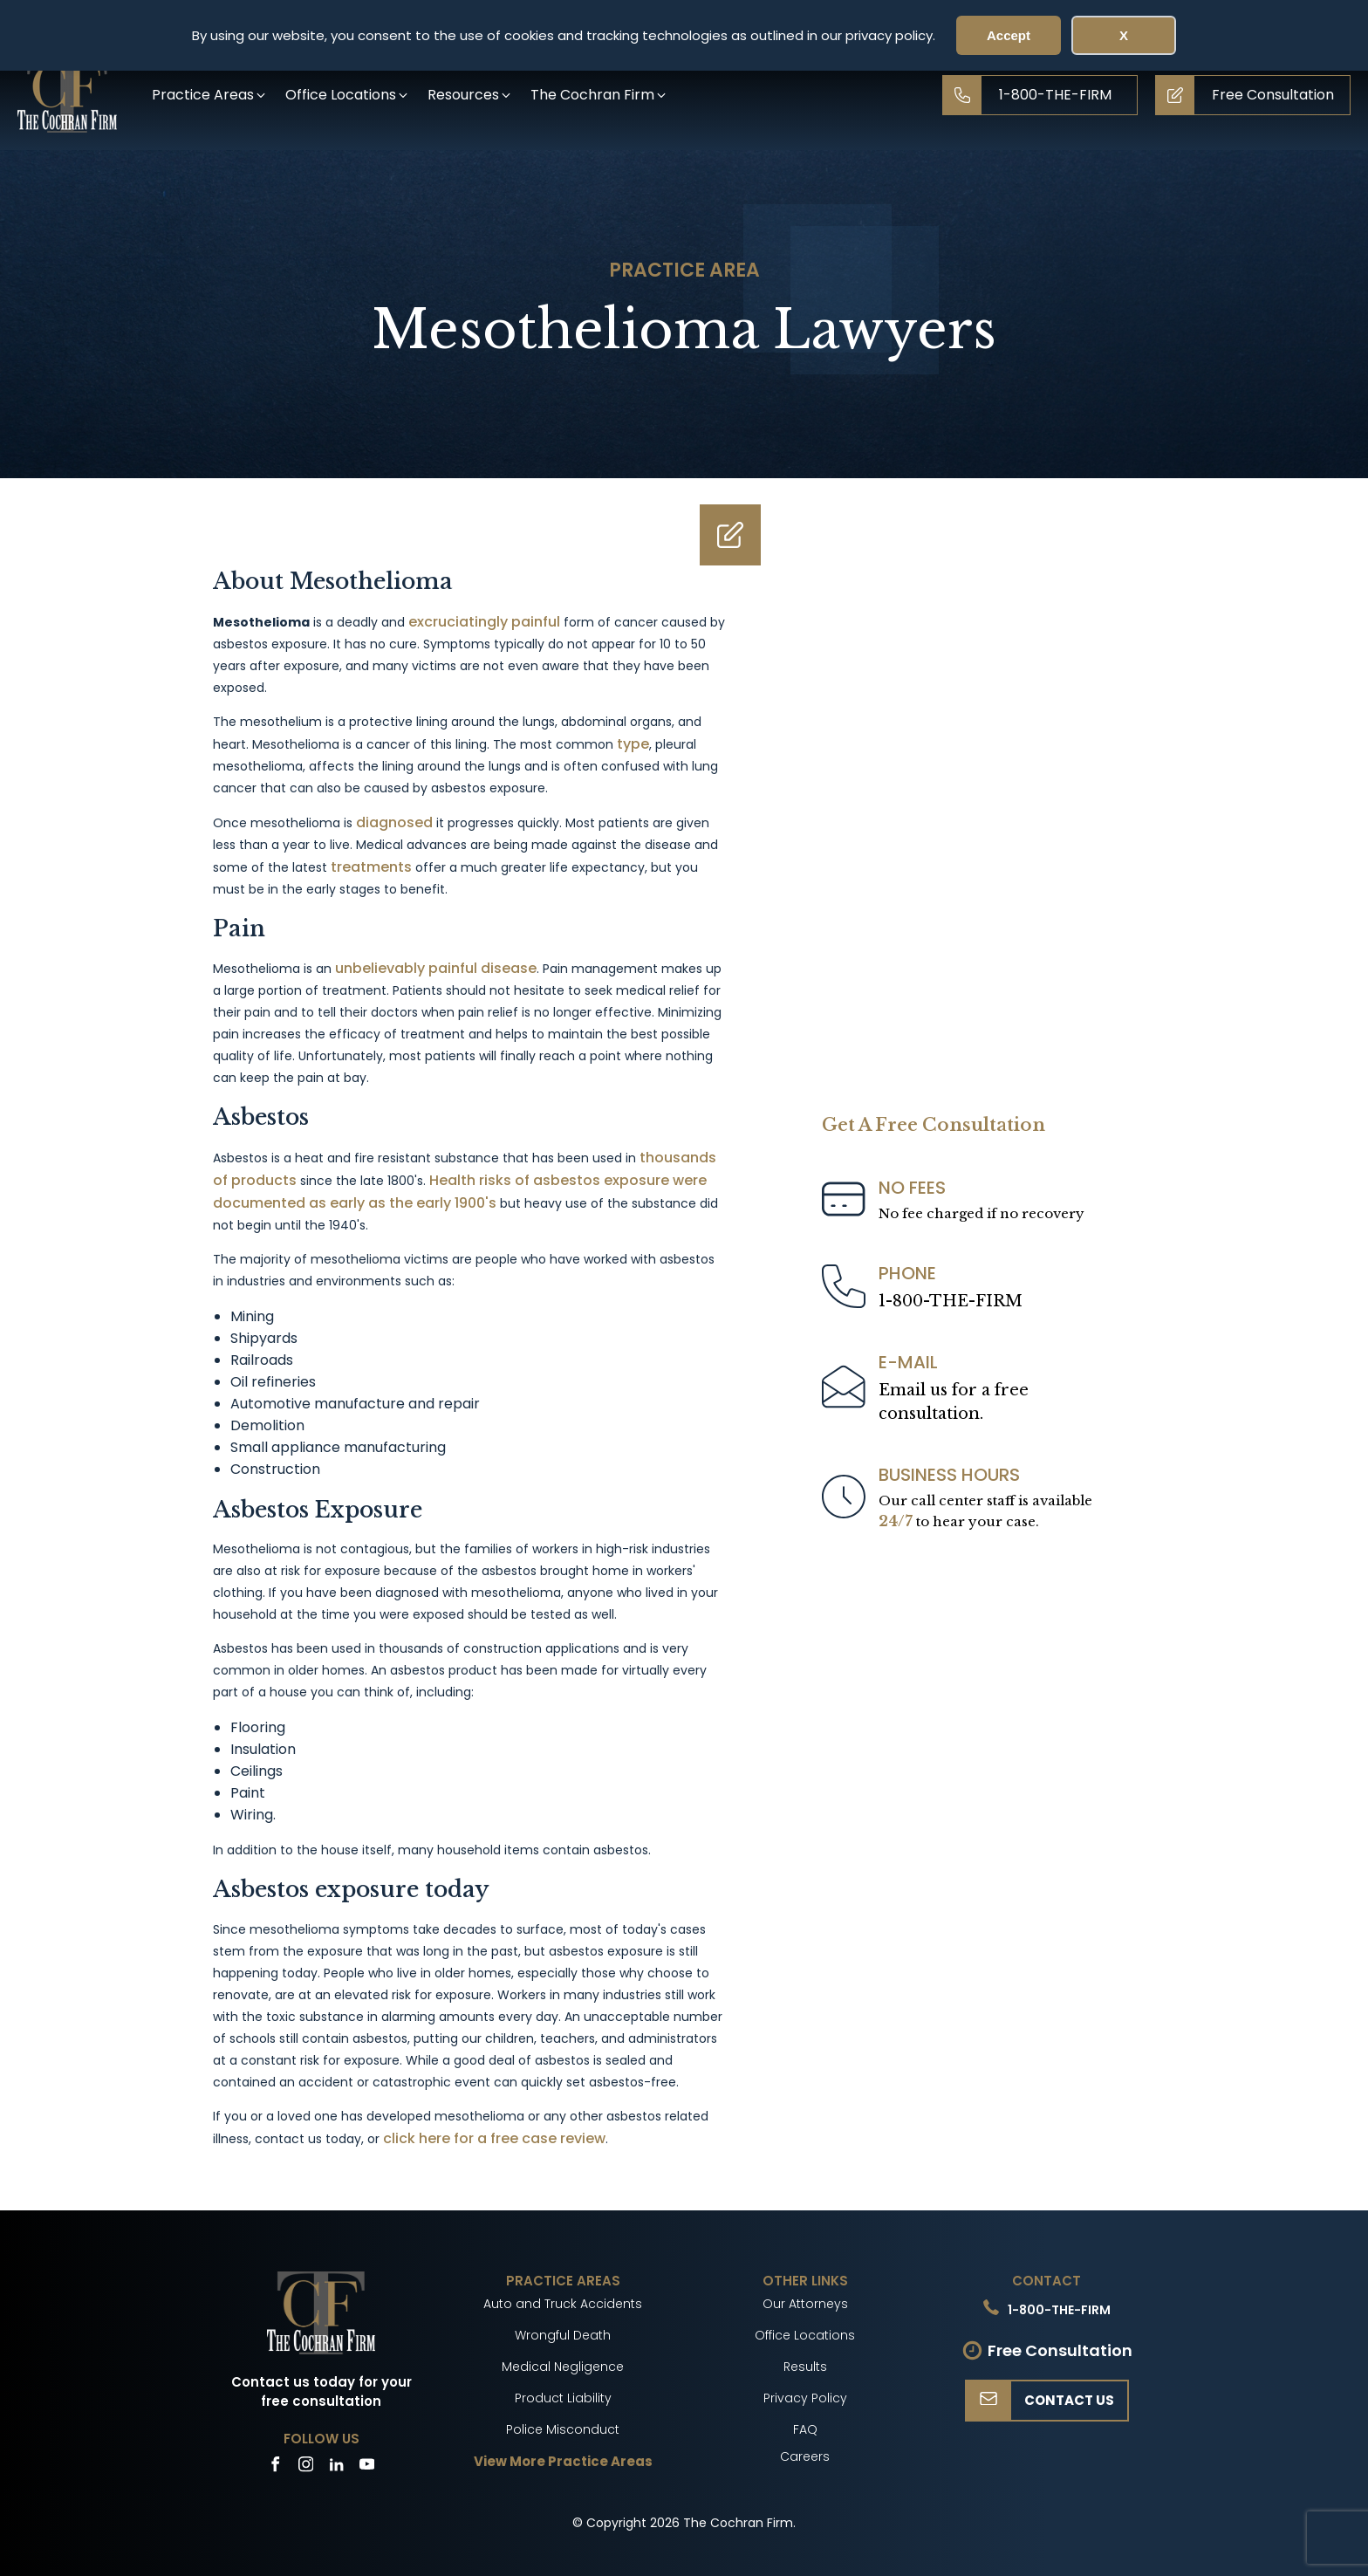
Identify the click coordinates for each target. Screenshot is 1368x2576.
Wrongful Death (563, 2335)
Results (805, 2366)
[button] (210, 94)
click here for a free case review (494, 2138)
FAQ (805, 2429)
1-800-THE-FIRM (951, 1301)
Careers (805, 2456)
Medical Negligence (563, 2366)
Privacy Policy (805, 2398)
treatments (371, 867)
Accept (1008, 35)
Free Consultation (1060, 2350)
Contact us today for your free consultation (321, 2392)
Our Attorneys (805, 2303)
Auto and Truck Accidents (562, 2303)
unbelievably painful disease (436, 968)
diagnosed (394, 822)
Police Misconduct (562, 2429)
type (633, 744)
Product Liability (563, 2398)
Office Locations (805, 2335)
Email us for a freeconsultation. (954, 1401)
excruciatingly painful (484, 622)
